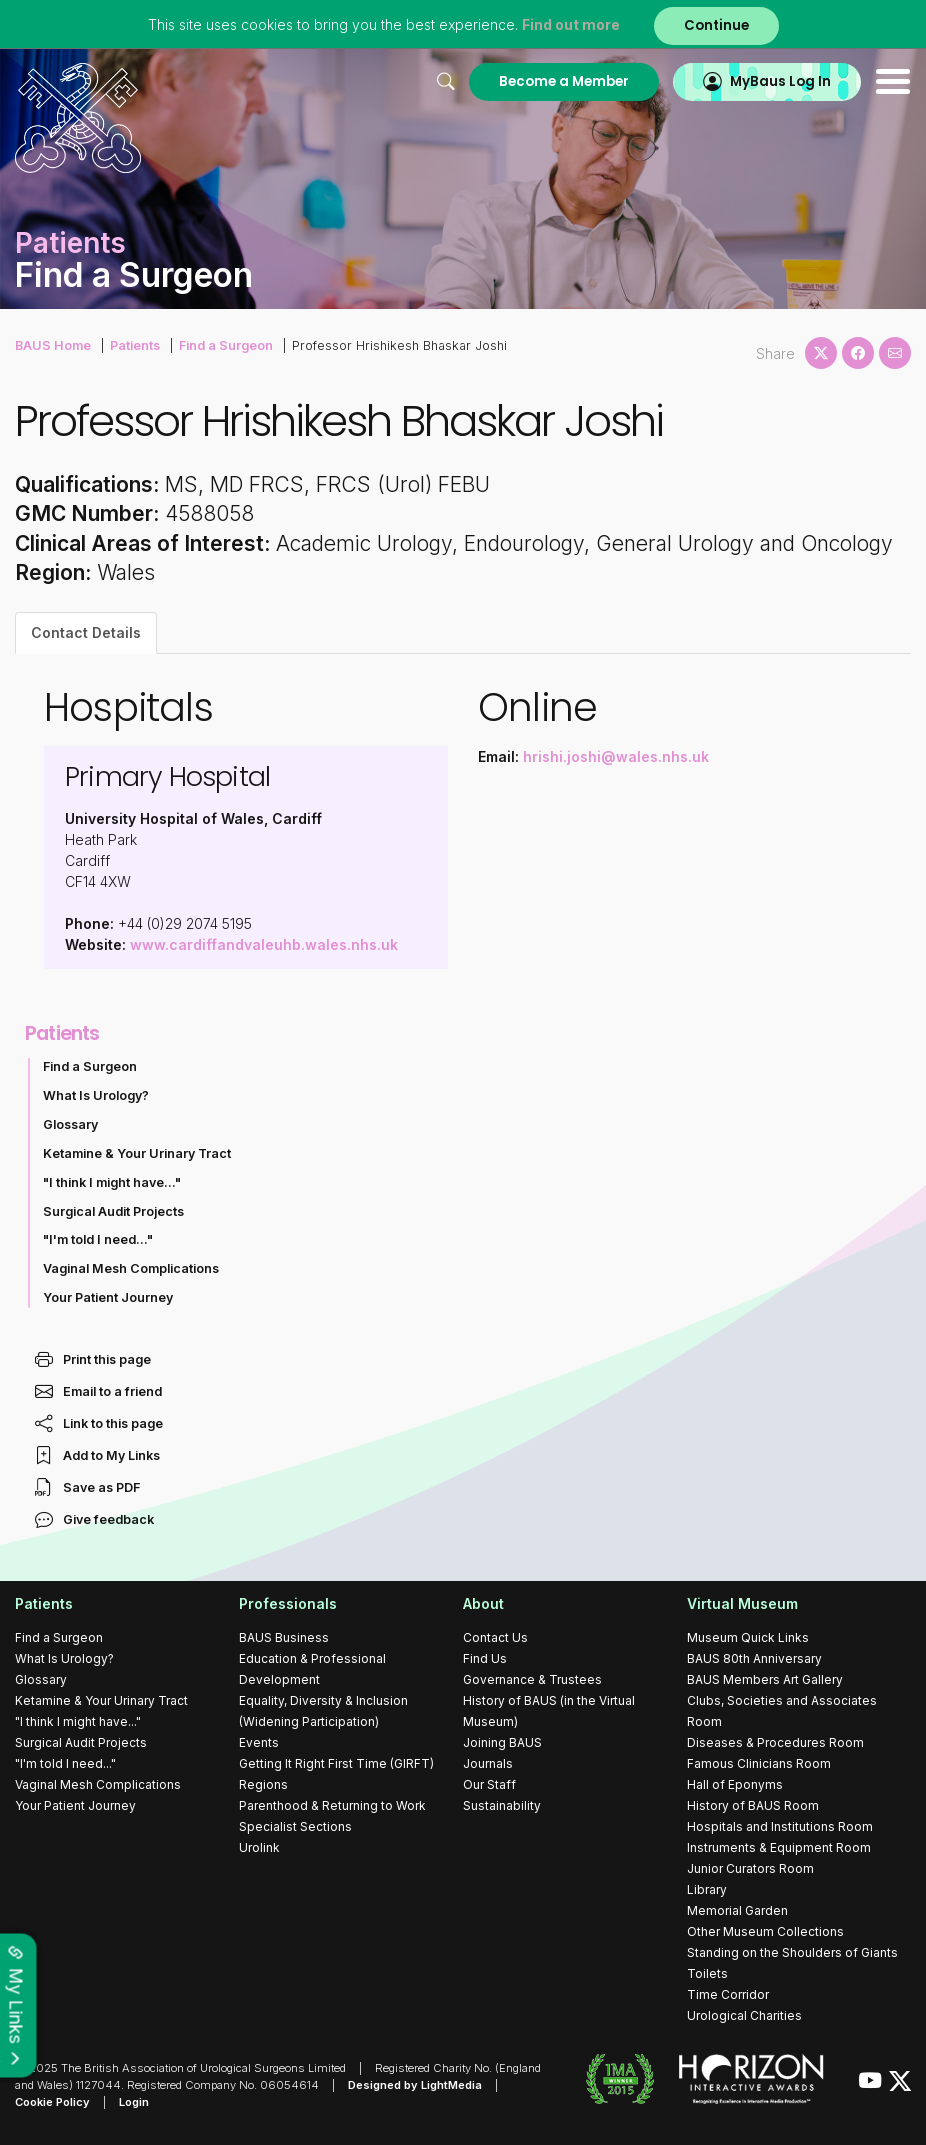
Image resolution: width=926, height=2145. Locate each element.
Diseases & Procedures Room (775, 1742)
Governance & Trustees (532, 1679)
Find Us (485, 1658)
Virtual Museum (742, 1603)
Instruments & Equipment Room (779, 1847)
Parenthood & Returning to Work (332, 1805)
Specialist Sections (295, 1826)
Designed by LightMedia (415, 2085)
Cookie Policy (52, 2102)
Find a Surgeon (226, 345)
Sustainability (502, 1805)
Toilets (707, 1973)
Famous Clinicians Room (759, 1763)
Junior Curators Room (750, 1868)
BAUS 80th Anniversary (754, 1658)
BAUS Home (53, 345)
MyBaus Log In (780, 81)
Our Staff (489, 1784)
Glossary (70, 1124)
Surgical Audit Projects (113, 1211)
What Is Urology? (96, 1095)
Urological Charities (744, 2015)
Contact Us (495, 1637)
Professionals (288, 1603)
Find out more (571, 24)
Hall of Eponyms (735, 1784)
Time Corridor (728, 1994)
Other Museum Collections (765, 1931)
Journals (488, 1763)
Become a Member (564, 81)
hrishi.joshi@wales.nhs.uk (616, 756)
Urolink (259, 1847)
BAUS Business (284, 1637)
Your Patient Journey (108, 1297)
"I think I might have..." (112, 1182)
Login (134, 2102)
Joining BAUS (502, 1742)
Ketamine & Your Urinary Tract (137, 1153)
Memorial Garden (737, 1910)
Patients (135, 345)
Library (707, 1889)
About (483, 1603)
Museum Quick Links (748, 1637)
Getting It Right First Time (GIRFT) (336, 1763)
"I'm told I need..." (98, 1239)
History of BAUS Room (753, 1805)
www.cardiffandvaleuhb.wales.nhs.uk (264, 944)
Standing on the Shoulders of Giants (792, 1952)
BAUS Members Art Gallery (765, 1679)
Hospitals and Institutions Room (780, 1826)
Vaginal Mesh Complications (131, 1268)
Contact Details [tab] (86, 632)
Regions (263, 1784)
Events (259, 1742)
